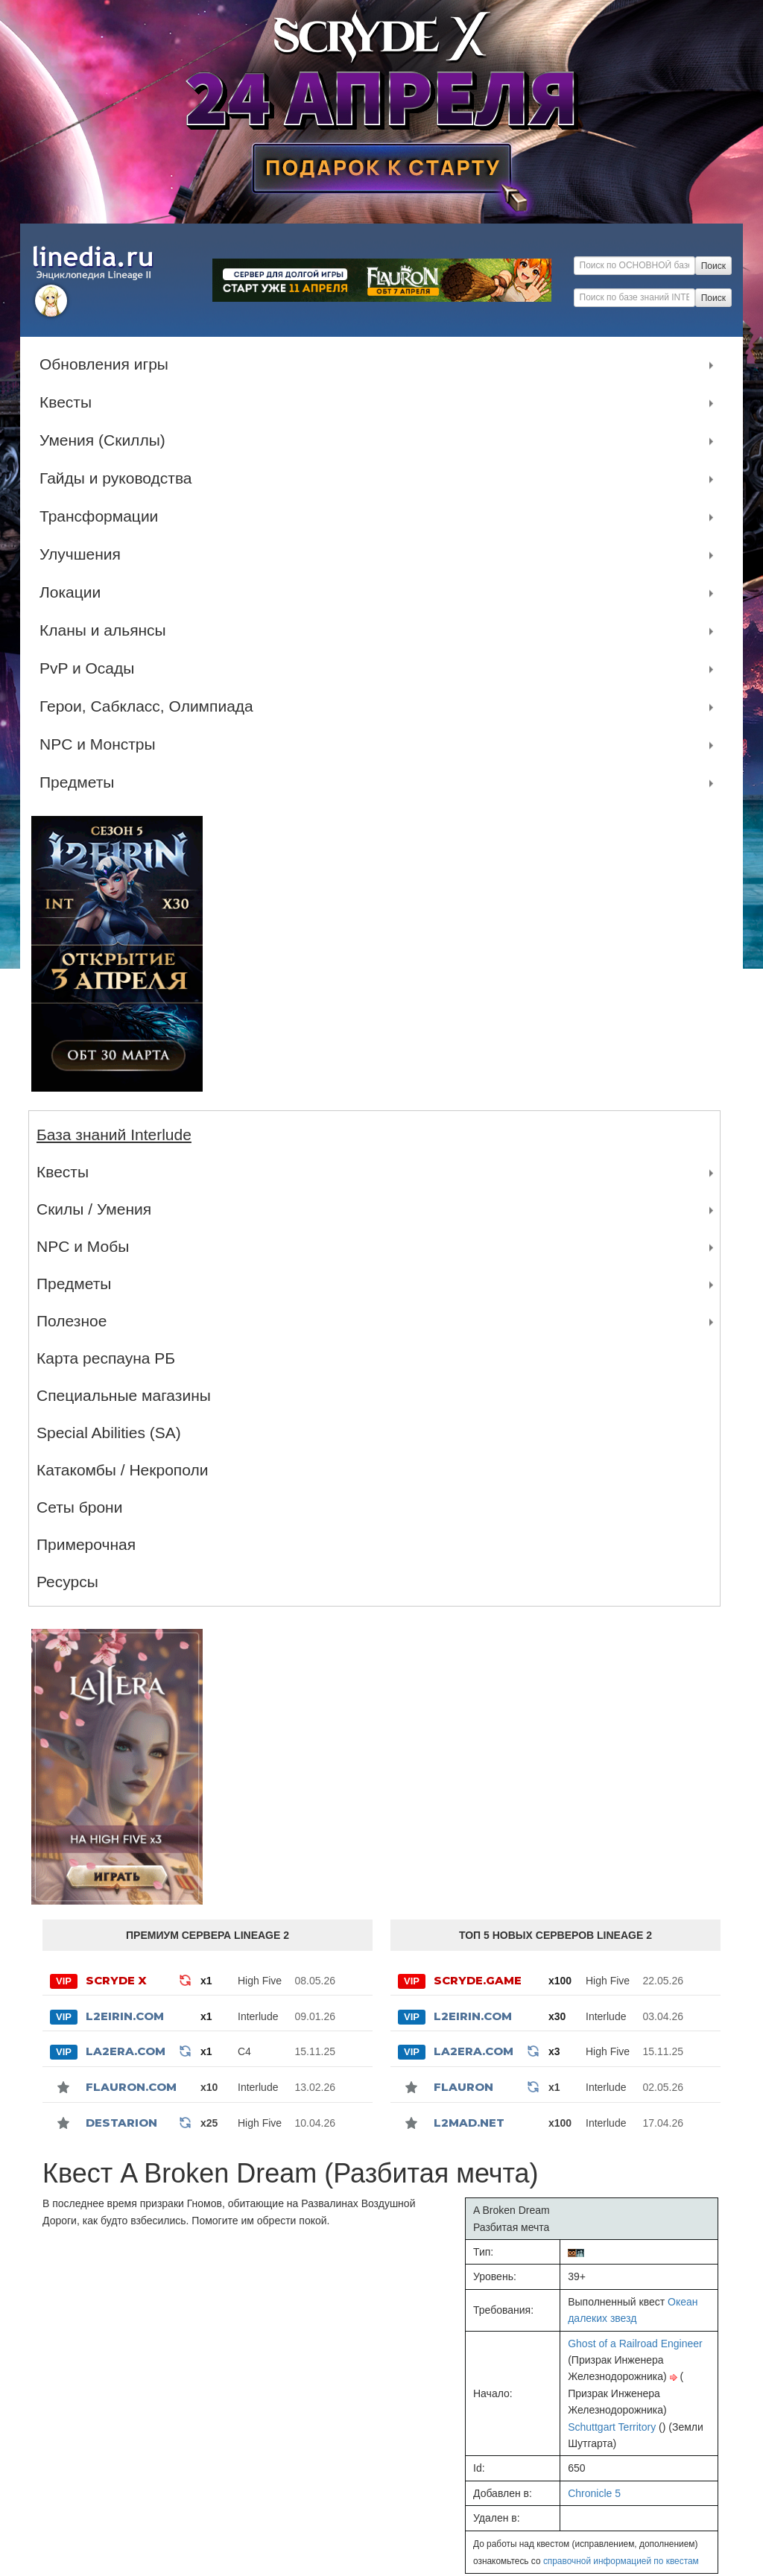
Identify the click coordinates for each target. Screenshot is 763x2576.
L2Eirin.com (125, 2016)
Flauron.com (131, 2086)
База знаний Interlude (114, 1134)
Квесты (69, 402)
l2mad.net (469, 2122)
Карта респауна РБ (106, 1358)
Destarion (121, 2122)
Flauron (463, 2086)
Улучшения (83, 554)
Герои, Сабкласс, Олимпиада (150, 706)
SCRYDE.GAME (478, 1980)
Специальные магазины (124, 1395)
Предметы (80, 782)
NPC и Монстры (101, 744)
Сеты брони (79, 1507)
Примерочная (86, 1544)
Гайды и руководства (119, 478)
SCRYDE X (116, 1980)
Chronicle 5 (594, 2493)
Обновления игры (107, 364)
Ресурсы (67, 1581)
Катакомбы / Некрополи (122, 1469)
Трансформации (102, 516)
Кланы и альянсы (106, 630)
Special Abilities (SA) (109, 1432)
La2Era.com (125, 2051)
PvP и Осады (90, 668)
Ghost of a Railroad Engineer (635, 2343)
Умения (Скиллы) (106, 440)
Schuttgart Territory (612, 2427)
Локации (73, 592)
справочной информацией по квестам (621, 2561)
